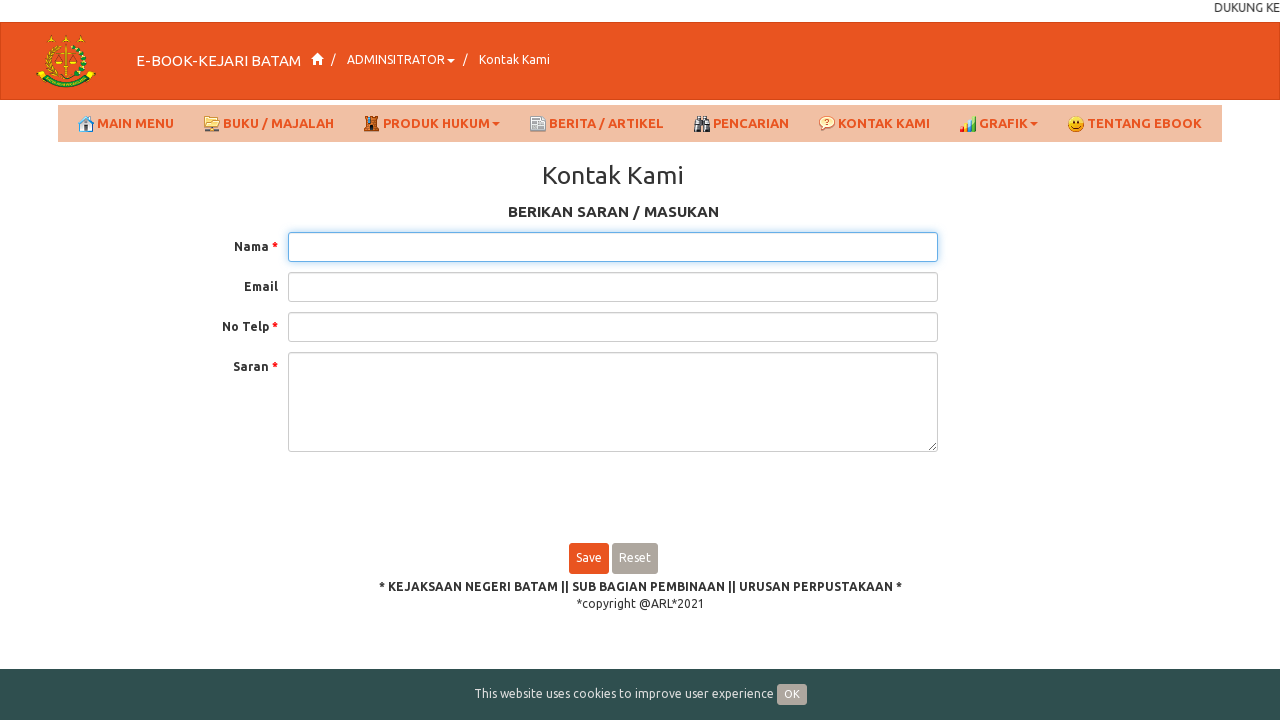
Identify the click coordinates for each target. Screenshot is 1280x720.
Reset (635, 557)
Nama (256, 246)
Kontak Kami (514, 59)
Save (589, 557)
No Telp (250, 326)
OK (792, 694)
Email (261, 286)
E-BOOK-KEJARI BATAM (218, 60)
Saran (255, 366)
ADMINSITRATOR (401, 59)
